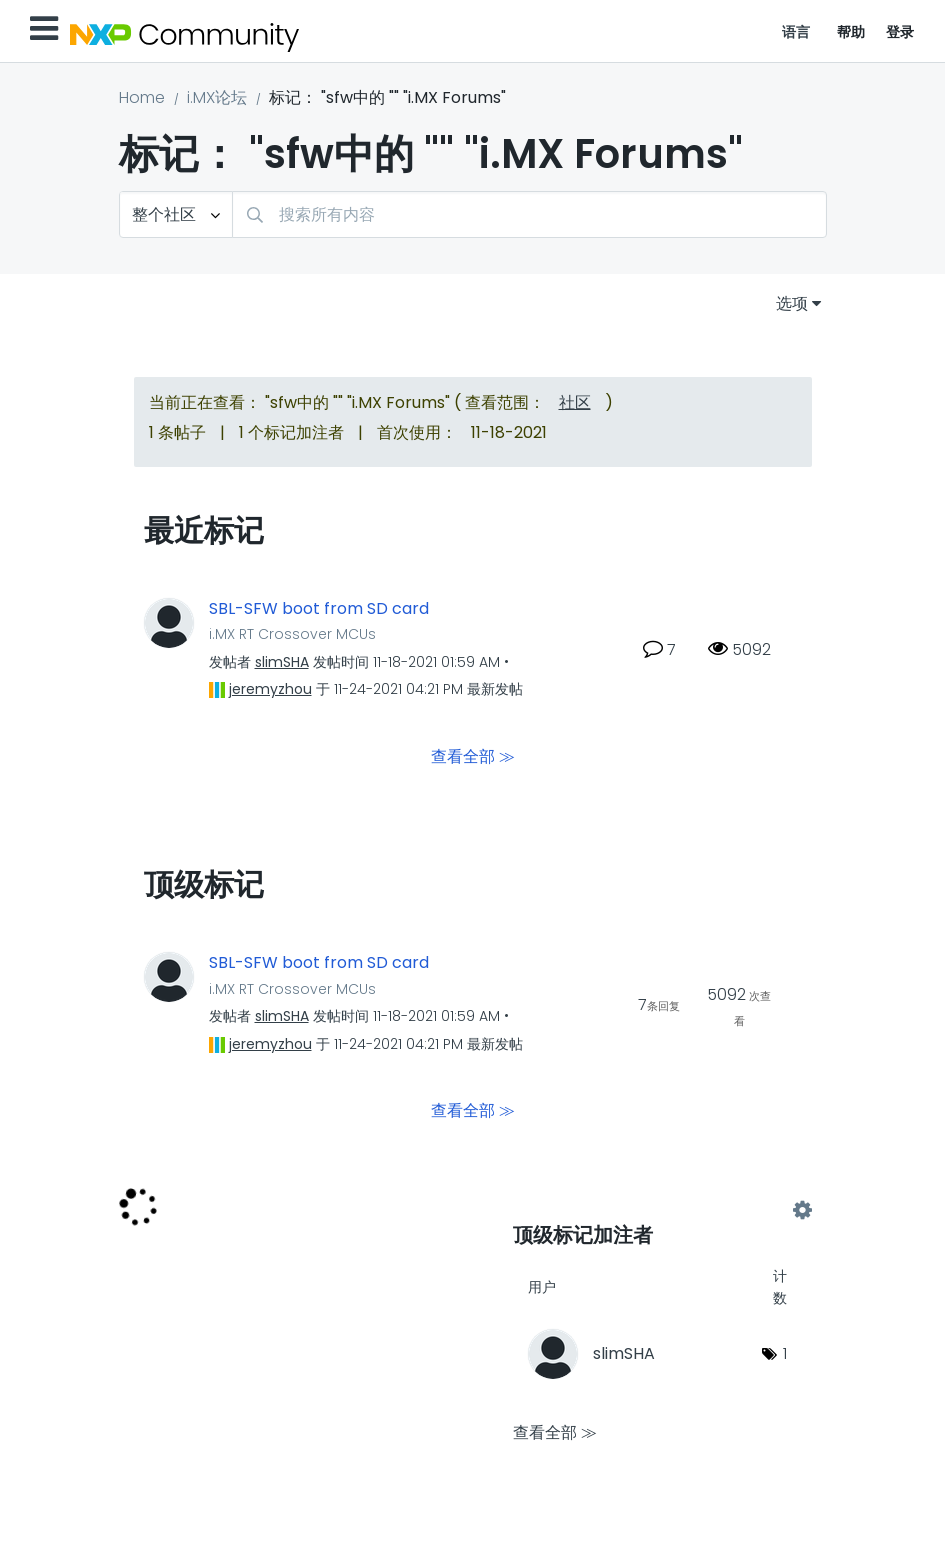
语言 (796, 32)
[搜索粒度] (176, 214)
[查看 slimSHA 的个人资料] (282, 662)
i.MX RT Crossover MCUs (292, 634)
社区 (575, 402)
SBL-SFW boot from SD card (319, 609)
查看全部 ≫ (473, 756)
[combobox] (529, 214)
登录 (900, 32)
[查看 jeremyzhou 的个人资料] (270, 689)
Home (142, 97)
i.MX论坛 (217, 97)
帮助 (851, 32)
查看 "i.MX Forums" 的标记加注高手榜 (657, 1211)
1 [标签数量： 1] (785, 1353)
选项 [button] (792, 303)
